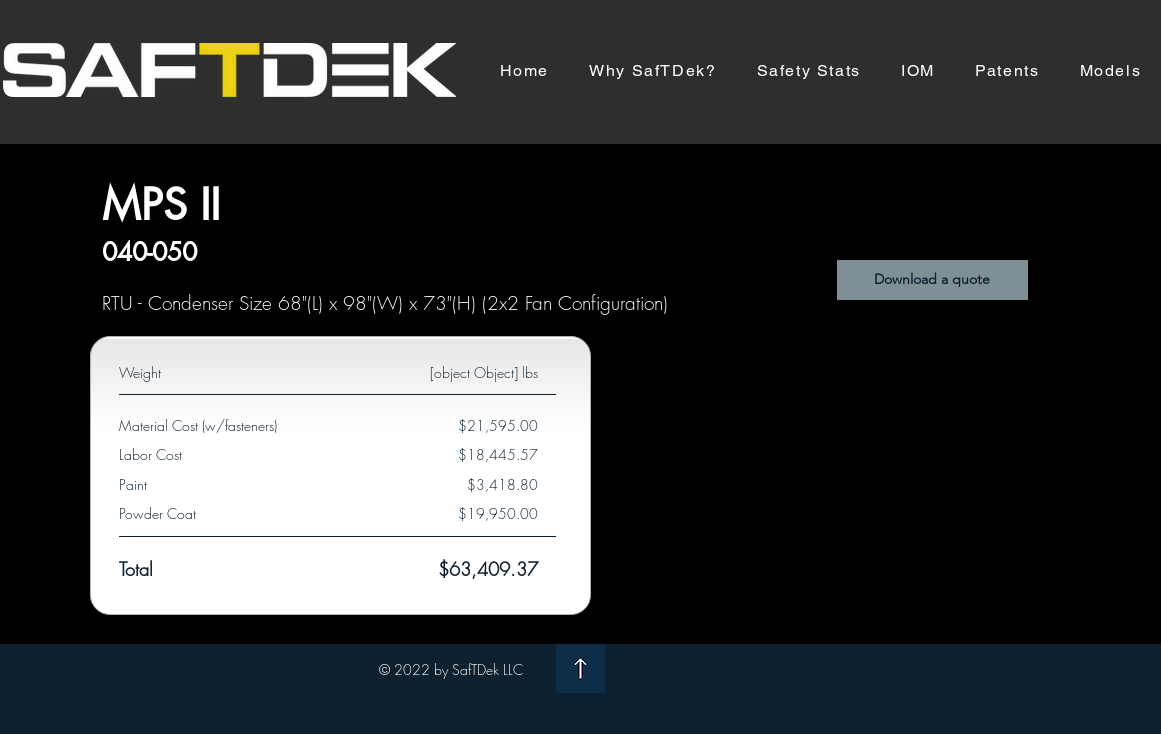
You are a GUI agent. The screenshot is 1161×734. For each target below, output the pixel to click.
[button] (932, 280)
